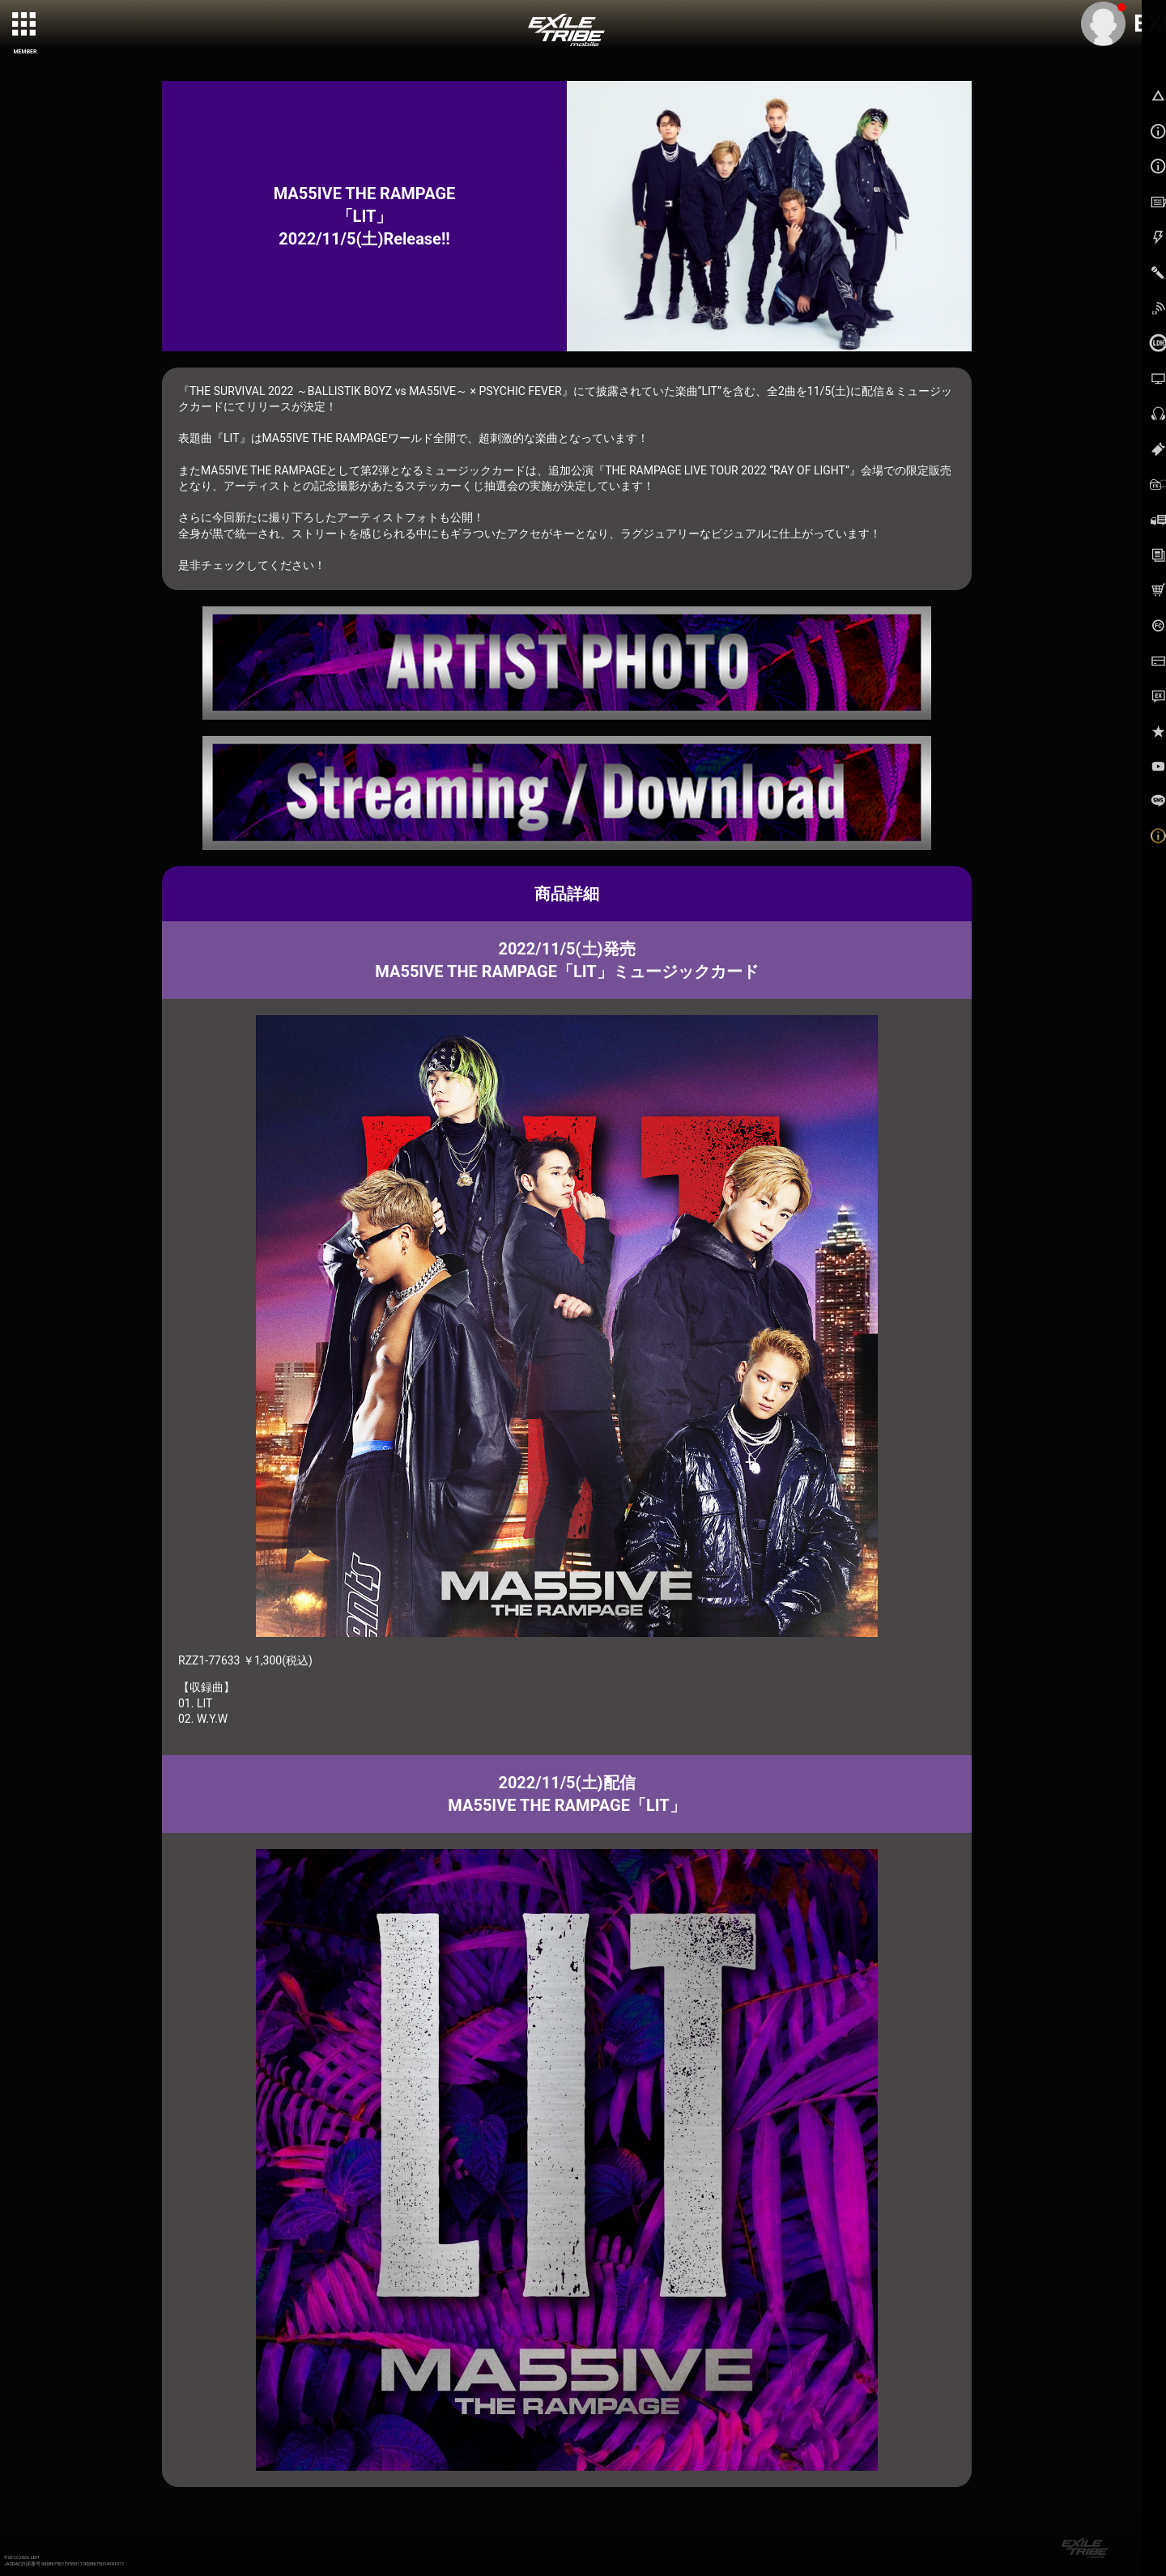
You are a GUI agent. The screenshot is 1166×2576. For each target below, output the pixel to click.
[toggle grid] (25, 25)
